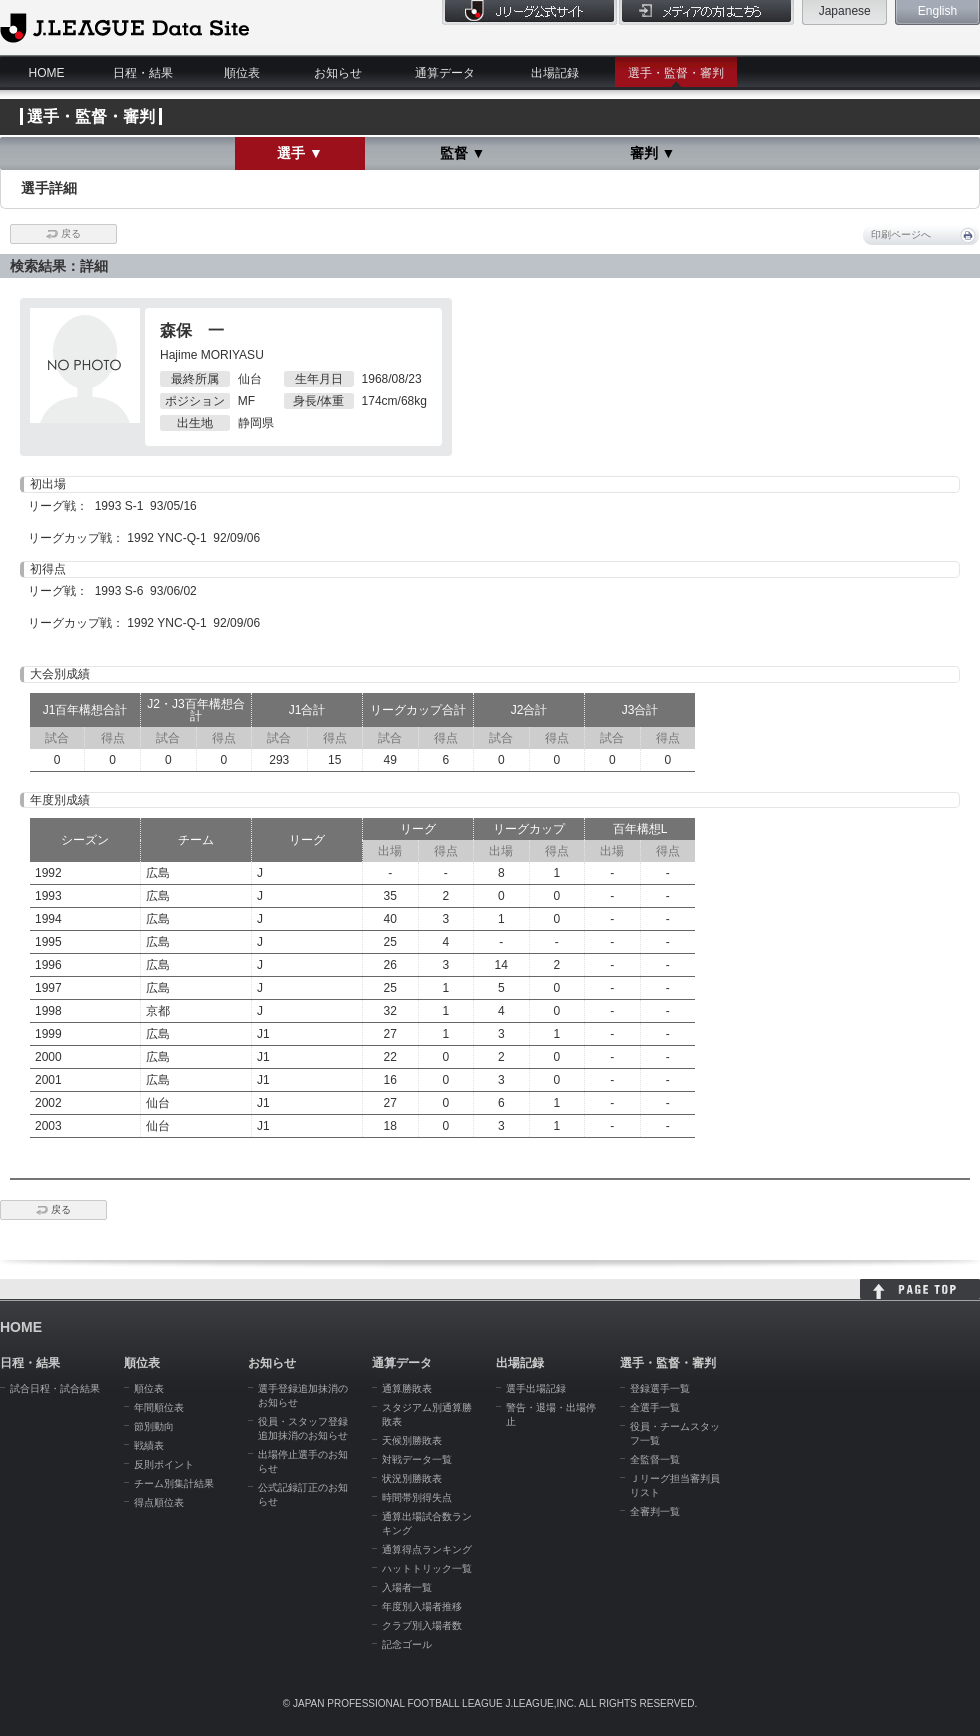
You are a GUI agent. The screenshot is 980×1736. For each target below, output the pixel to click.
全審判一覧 (655, 1511)
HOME (47, 73)
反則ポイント (164, 1464)
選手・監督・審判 (676, 73)
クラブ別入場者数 (422, 1625)
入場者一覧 (407, 1587)
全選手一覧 (655, 1407)
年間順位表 (159, 1407)
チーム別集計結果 (174, 1483)
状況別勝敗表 (412, 1478)
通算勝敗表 (407, 1388)
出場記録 (555, 73)
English (937, 11)
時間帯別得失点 (417, 1497)
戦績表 (149, 1445)
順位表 (242, 73)
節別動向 (154, 1426)
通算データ (445, 73)
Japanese (845, 11)
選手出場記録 (536, 1388)
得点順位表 (159, 1502)
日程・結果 (143, 73)
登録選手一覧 (660, 1388)
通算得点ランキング (427, 1549)
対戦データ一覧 (417, 1459)
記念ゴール (407, 1644)
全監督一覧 (655, 1459)
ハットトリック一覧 (427, 1568)
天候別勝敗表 (412, 1440)
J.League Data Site (124, 27)
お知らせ (338, 73)
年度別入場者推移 (422, 1606)
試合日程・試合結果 (55, 1388)
